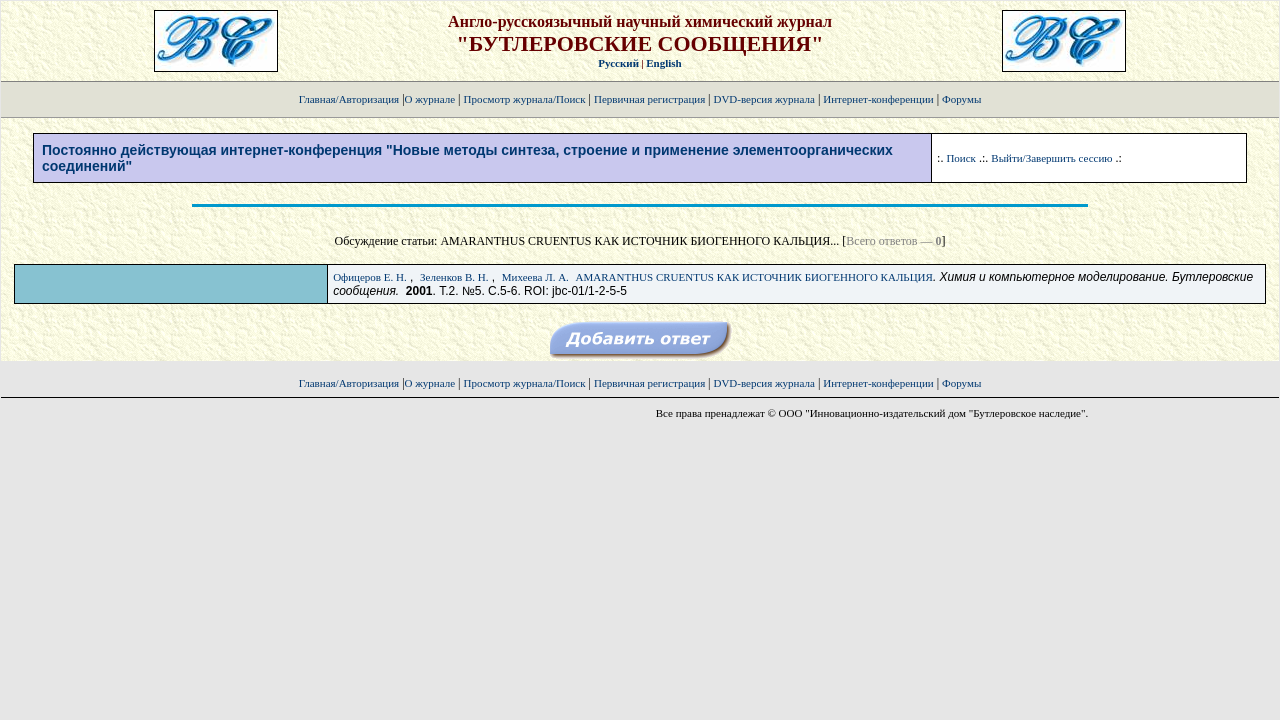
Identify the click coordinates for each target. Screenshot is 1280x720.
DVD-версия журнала (763, 99)
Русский (618, 63)
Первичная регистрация (651, 99)
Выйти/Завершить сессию (1051, 158)
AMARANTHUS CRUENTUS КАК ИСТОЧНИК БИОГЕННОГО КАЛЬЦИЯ (754, 277)
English (663, 63)
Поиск (961, 158)
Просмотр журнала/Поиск (524, 99)
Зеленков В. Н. (454, 277)
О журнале (430, 99)
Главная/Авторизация (349, 99)
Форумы (961, 99)
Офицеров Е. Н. (370, 277)
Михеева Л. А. (535, 277)
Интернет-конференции (878, 99)
